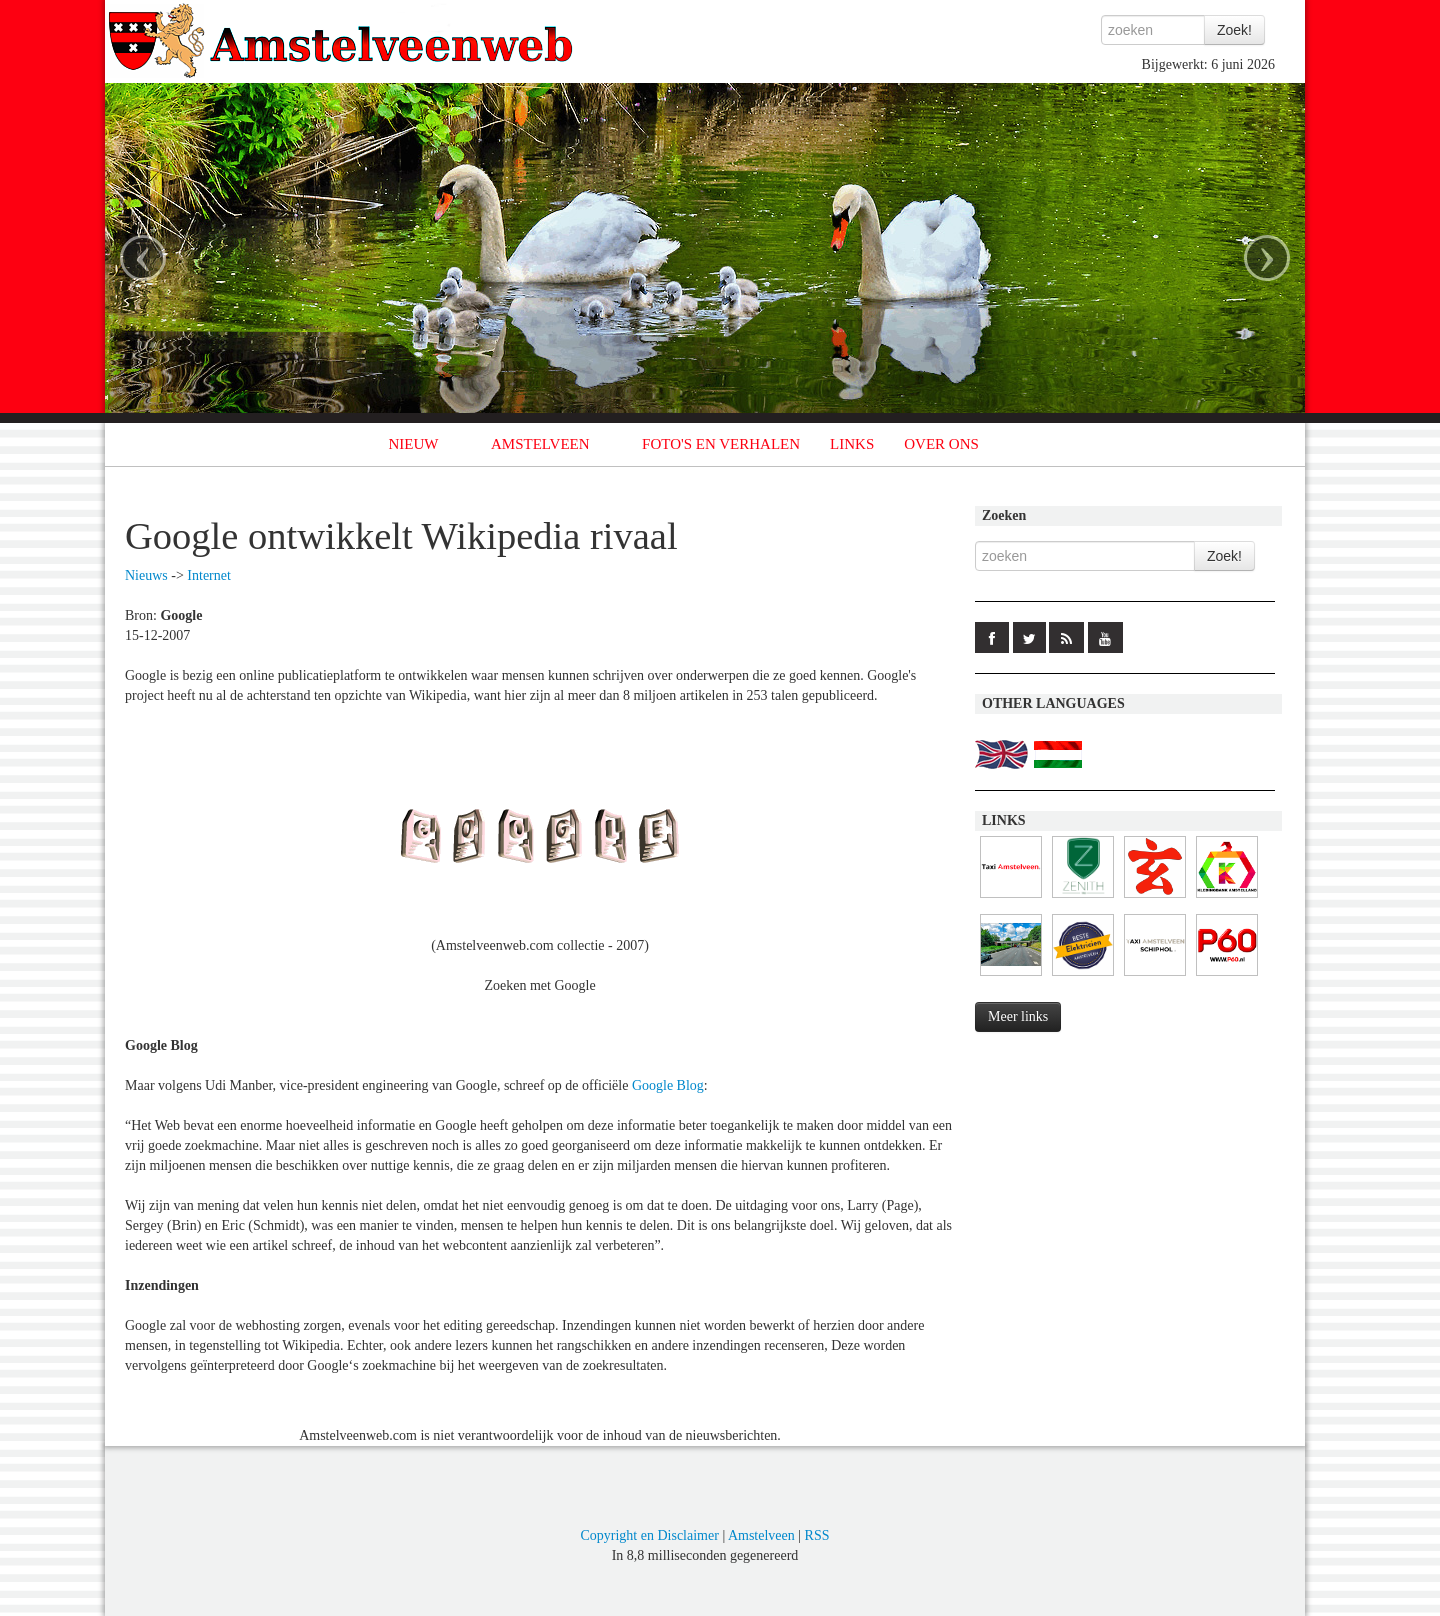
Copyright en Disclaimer (649, 1535)
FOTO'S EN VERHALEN (721, 444)
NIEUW (414, 444)
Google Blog (668, 1085)
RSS (817, 1535)
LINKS (852, 444)
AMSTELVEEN (540, 444)
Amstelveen (761, 1535)
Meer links (1018, 1016)
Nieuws (146, 575)
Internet (209, 575)
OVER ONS (941, 444)
